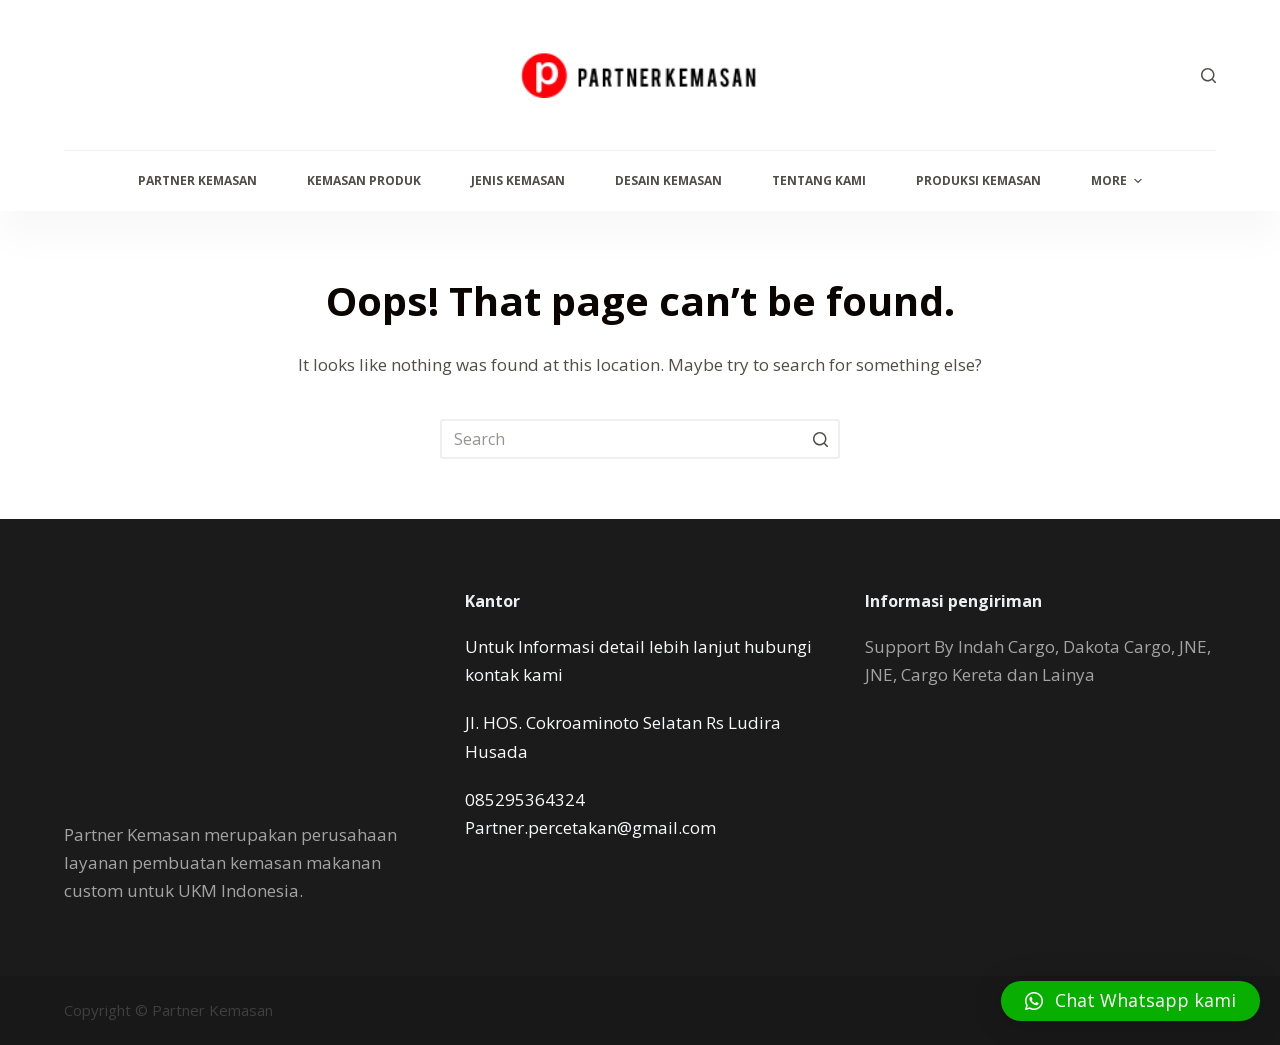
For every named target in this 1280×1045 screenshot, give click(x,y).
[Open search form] (1208, 75)
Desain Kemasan (668, 180)
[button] (1130, 1001)
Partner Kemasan (197, 180)
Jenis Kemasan (518, 180)
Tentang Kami (819, 180)
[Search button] (820, 439)
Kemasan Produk (364, 180)
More (1119, 181)
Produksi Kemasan (978, 180)
